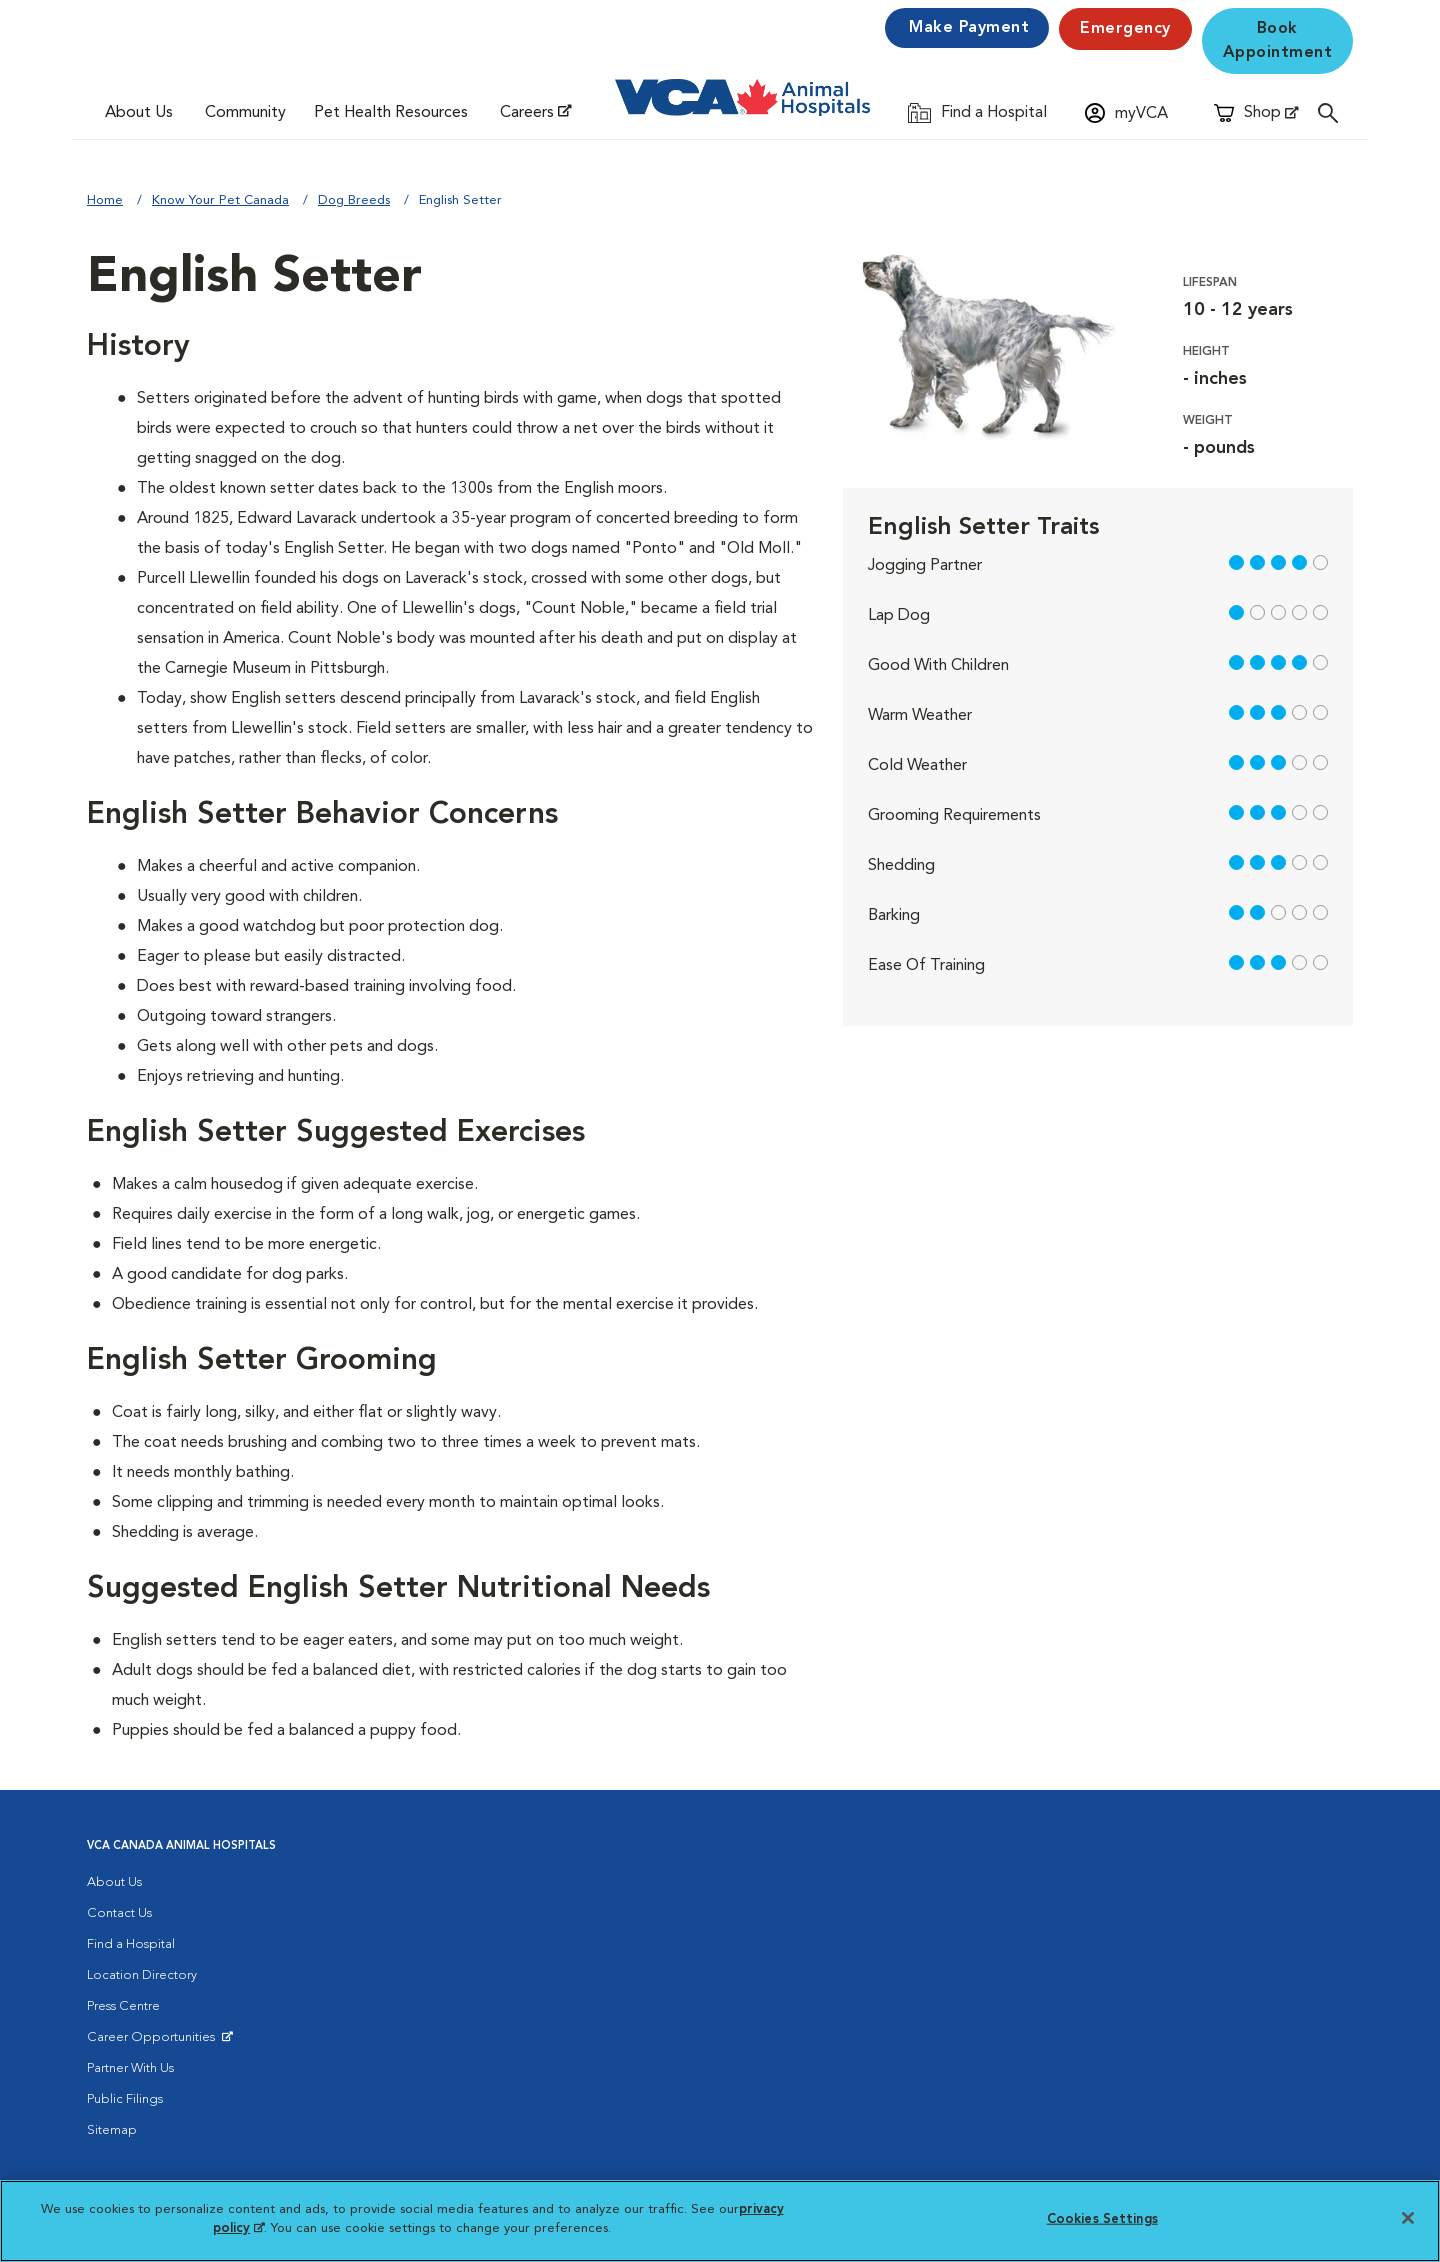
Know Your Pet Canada (220, 200)
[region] (720, 2221)
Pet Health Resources (391, 113)
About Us (139, 113)
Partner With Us (130, 2068)
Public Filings (125, 2099)
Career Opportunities (154, 2042)
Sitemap (112, 2130)
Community (245, 113)
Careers (527, 113)
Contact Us (119, 1913)
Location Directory (142, 1975)
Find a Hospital (131, 1944)
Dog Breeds (354, 200)
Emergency (1125, 29)
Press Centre (123, 2006)
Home (105, 200)
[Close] (1408, 2218)
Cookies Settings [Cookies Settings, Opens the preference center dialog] (1102, 2219)
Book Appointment (1278, 41)
